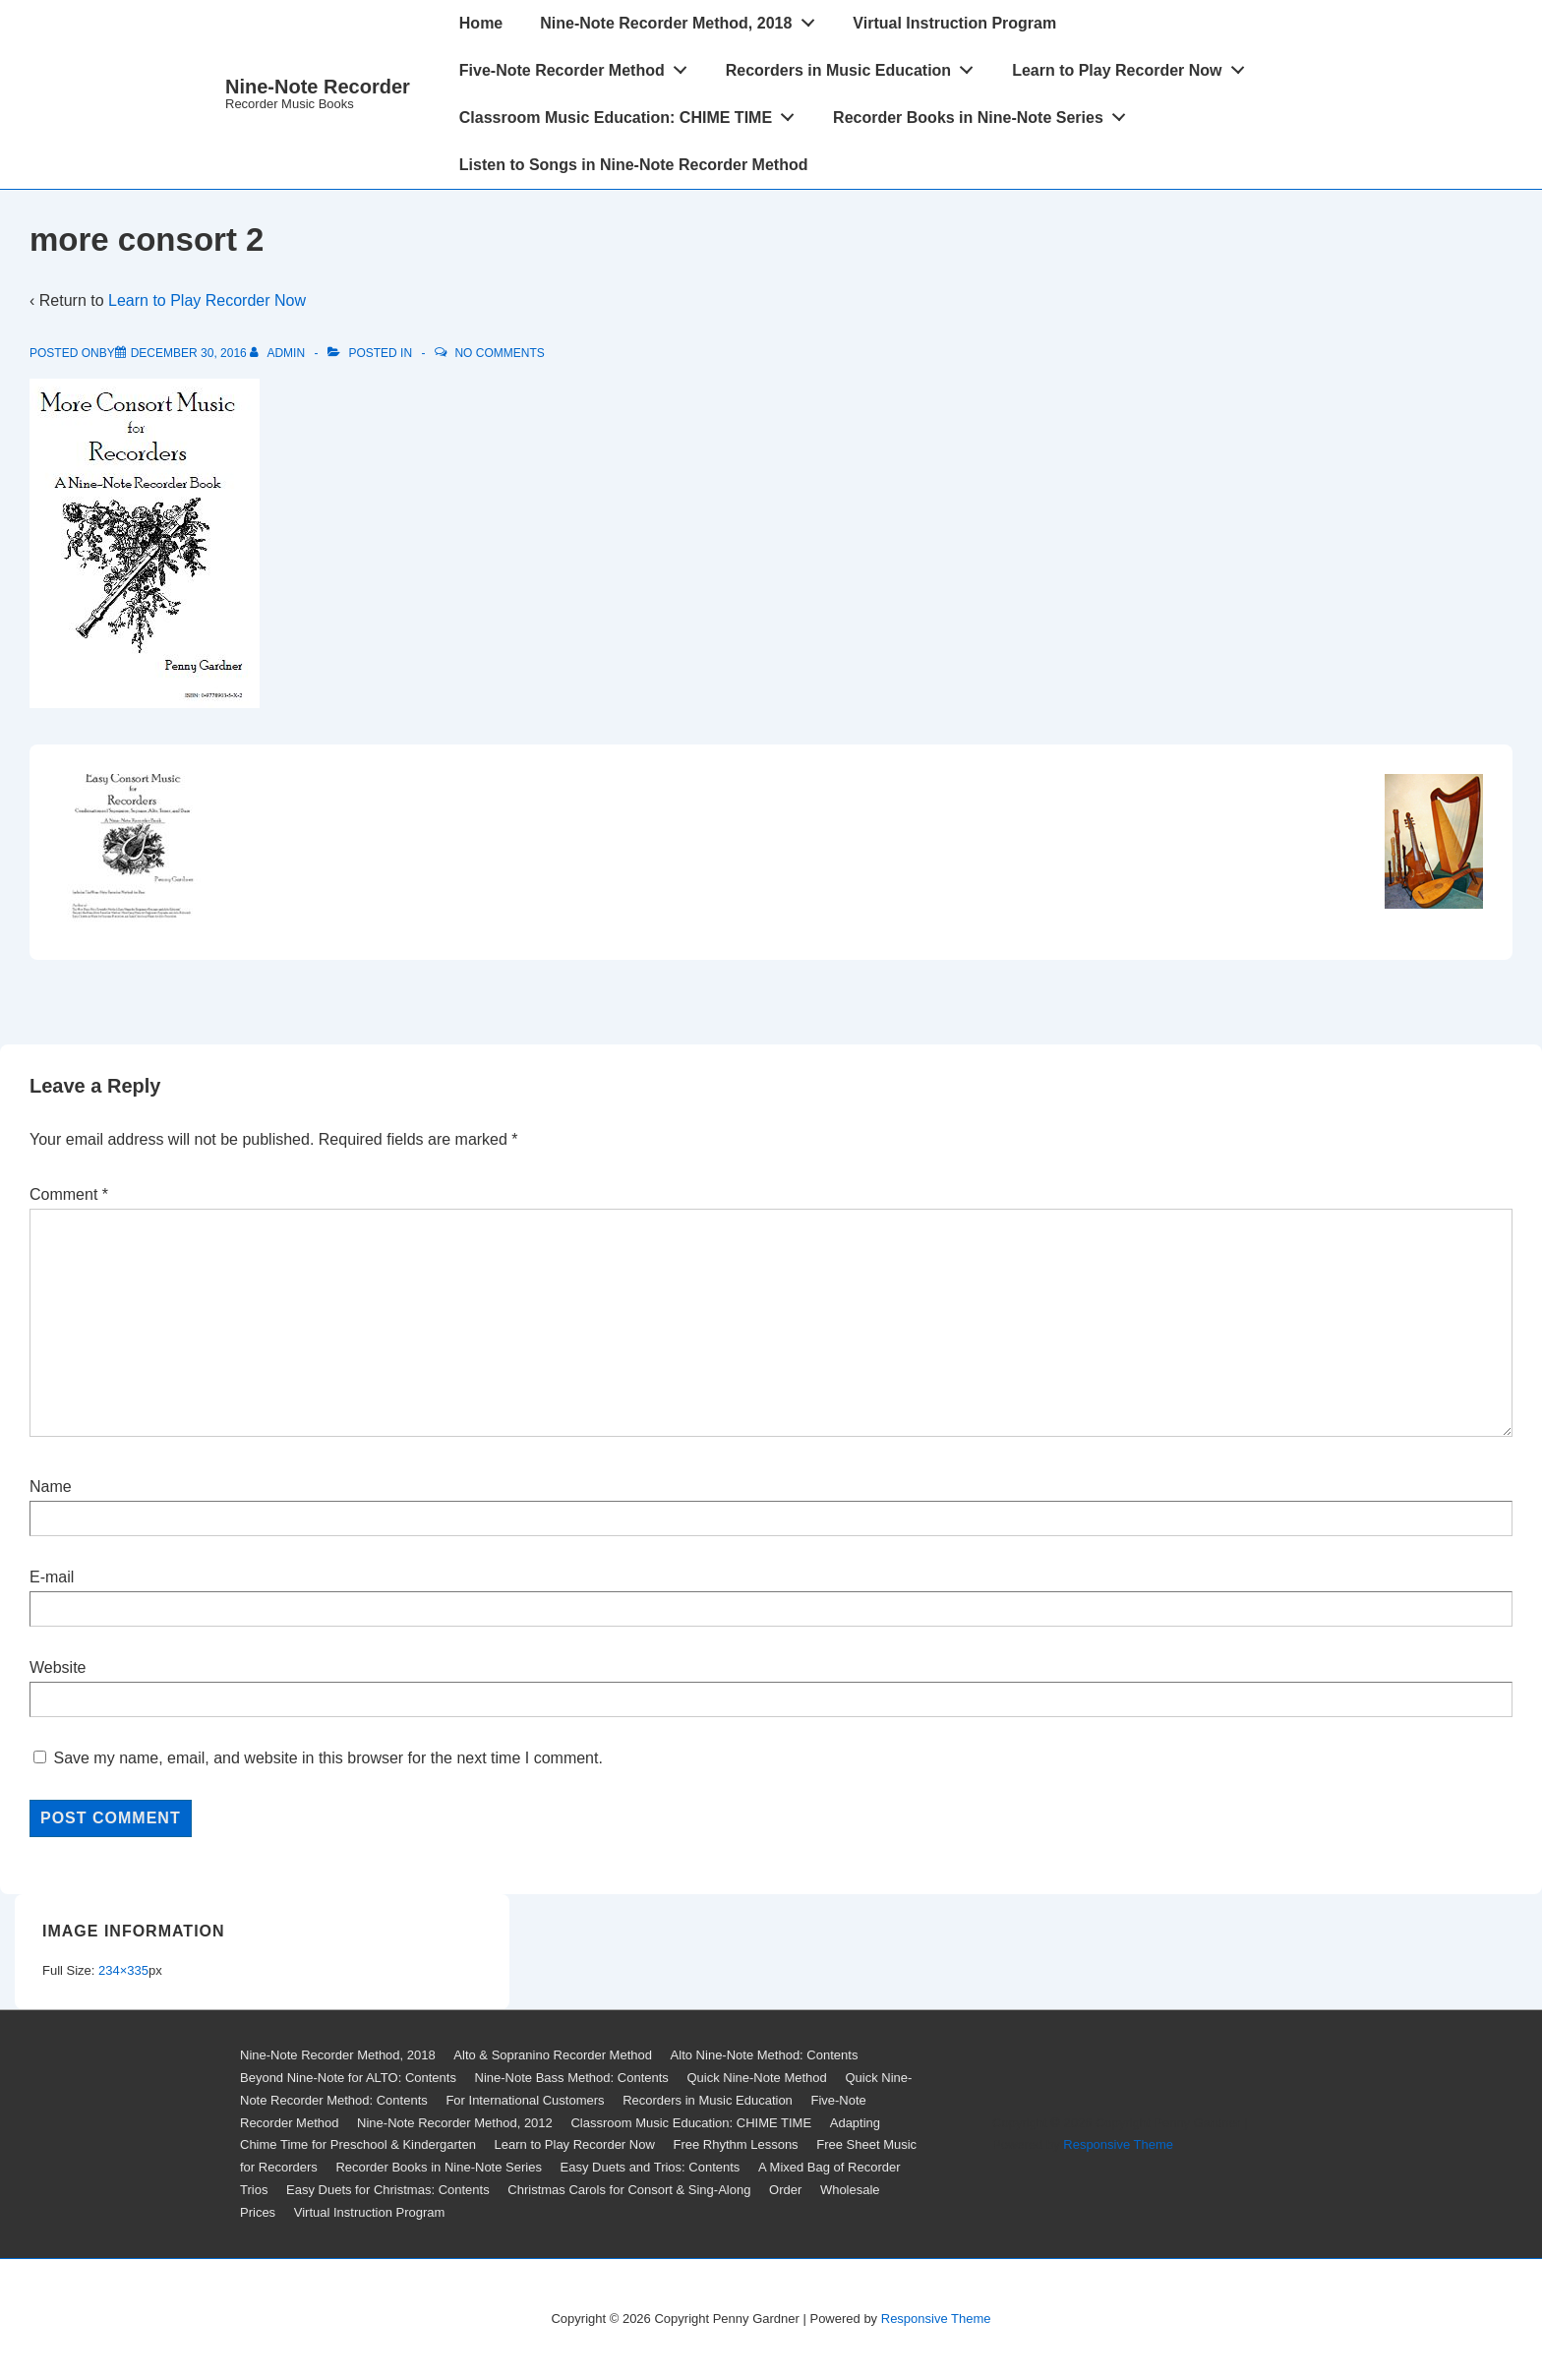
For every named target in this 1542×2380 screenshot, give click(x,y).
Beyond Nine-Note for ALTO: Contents (348, 2077)
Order (785, 2189)
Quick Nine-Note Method (756, 2077)
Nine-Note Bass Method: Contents (572, 2077)
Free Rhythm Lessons (735, 2144)
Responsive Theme (1118, 2144)
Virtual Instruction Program (954, 23)
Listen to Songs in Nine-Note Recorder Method (633, 164)
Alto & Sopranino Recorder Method (552, 2055)
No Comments (499, 353)
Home (481, 23)
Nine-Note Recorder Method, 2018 (682, 18)
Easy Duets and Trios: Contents (651, 2167)
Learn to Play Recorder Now (1133, 66)
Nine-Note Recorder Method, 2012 (455, 2122)
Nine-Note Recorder (317, 86)
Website (58, 1667)
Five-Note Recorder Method (578, 66)
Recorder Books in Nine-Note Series (984, 113)
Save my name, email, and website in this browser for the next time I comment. (327, 1758)
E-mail (52, 1577)
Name (51, 1486)
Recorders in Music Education (855, 66)
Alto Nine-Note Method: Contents (765, 2055)
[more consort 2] (189, 353)
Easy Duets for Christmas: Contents (388, 2189)
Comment (69, 1194)
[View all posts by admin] (279, 353)
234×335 (123, 1970)
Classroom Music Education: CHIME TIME (632, 113)
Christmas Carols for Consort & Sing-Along (628, 2189)
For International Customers (524, 2100)
